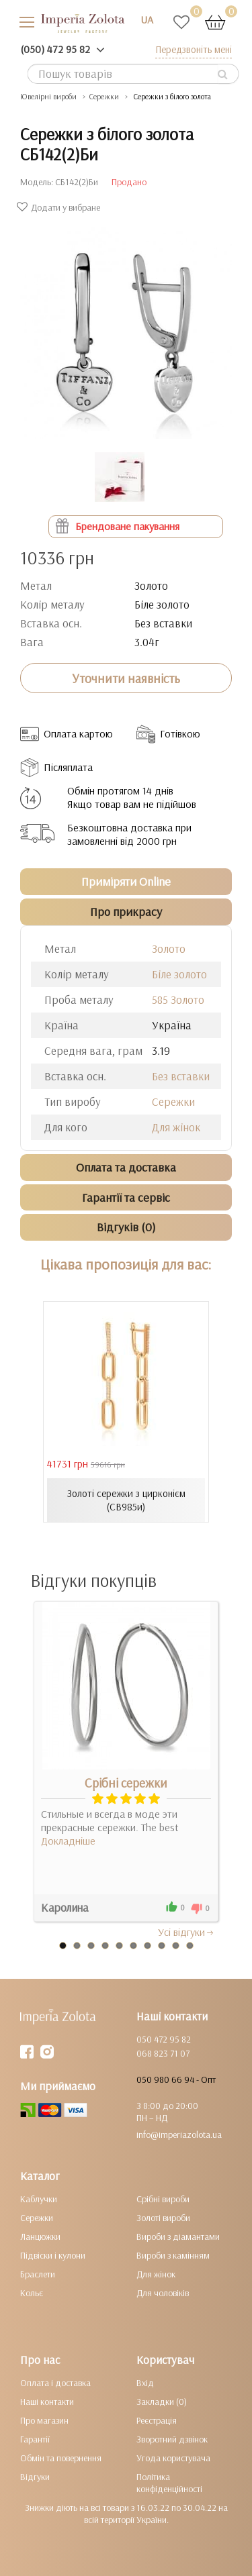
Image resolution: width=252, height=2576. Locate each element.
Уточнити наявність (126, 678)
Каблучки (38, 2199)
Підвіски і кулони (52, 2255)
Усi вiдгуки (186, 1932)
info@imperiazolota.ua (179, 2134)
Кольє (31, 2293)
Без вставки (181, 1076)
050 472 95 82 (163, 2039)
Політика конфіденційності (169, 2483)
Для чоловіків (162, 2293)
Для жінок (176, 1127)
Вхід (145, 2383)
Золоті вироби (163, 2218)
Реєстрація (156, 2420)
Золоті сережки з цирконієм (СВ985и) (126, 1500)
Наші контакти (47, 2401)
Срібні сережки (126, 1783)
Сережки (173, 1101)
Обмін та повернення (60, 2458)
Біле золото (179, 974)
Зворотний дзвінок (172, 2439)
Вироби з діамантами (178, 2236)
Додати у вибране (60, 207)
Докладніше (68, 1840)
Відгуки (35, 2477)
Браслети (37, 2274)
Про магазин (44, 2420)
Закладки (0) (161, 2401)
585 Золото (178, 999)
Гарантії (35, 2439)
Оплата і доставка (55, 2383)
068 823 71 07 (163, 2053)
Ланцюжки (40, 2236)
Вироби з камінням (173, 2255)
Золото (168, 948)
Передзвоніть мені (193, 49)
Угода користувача (173, 2458)
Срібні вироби (163, 2199)
